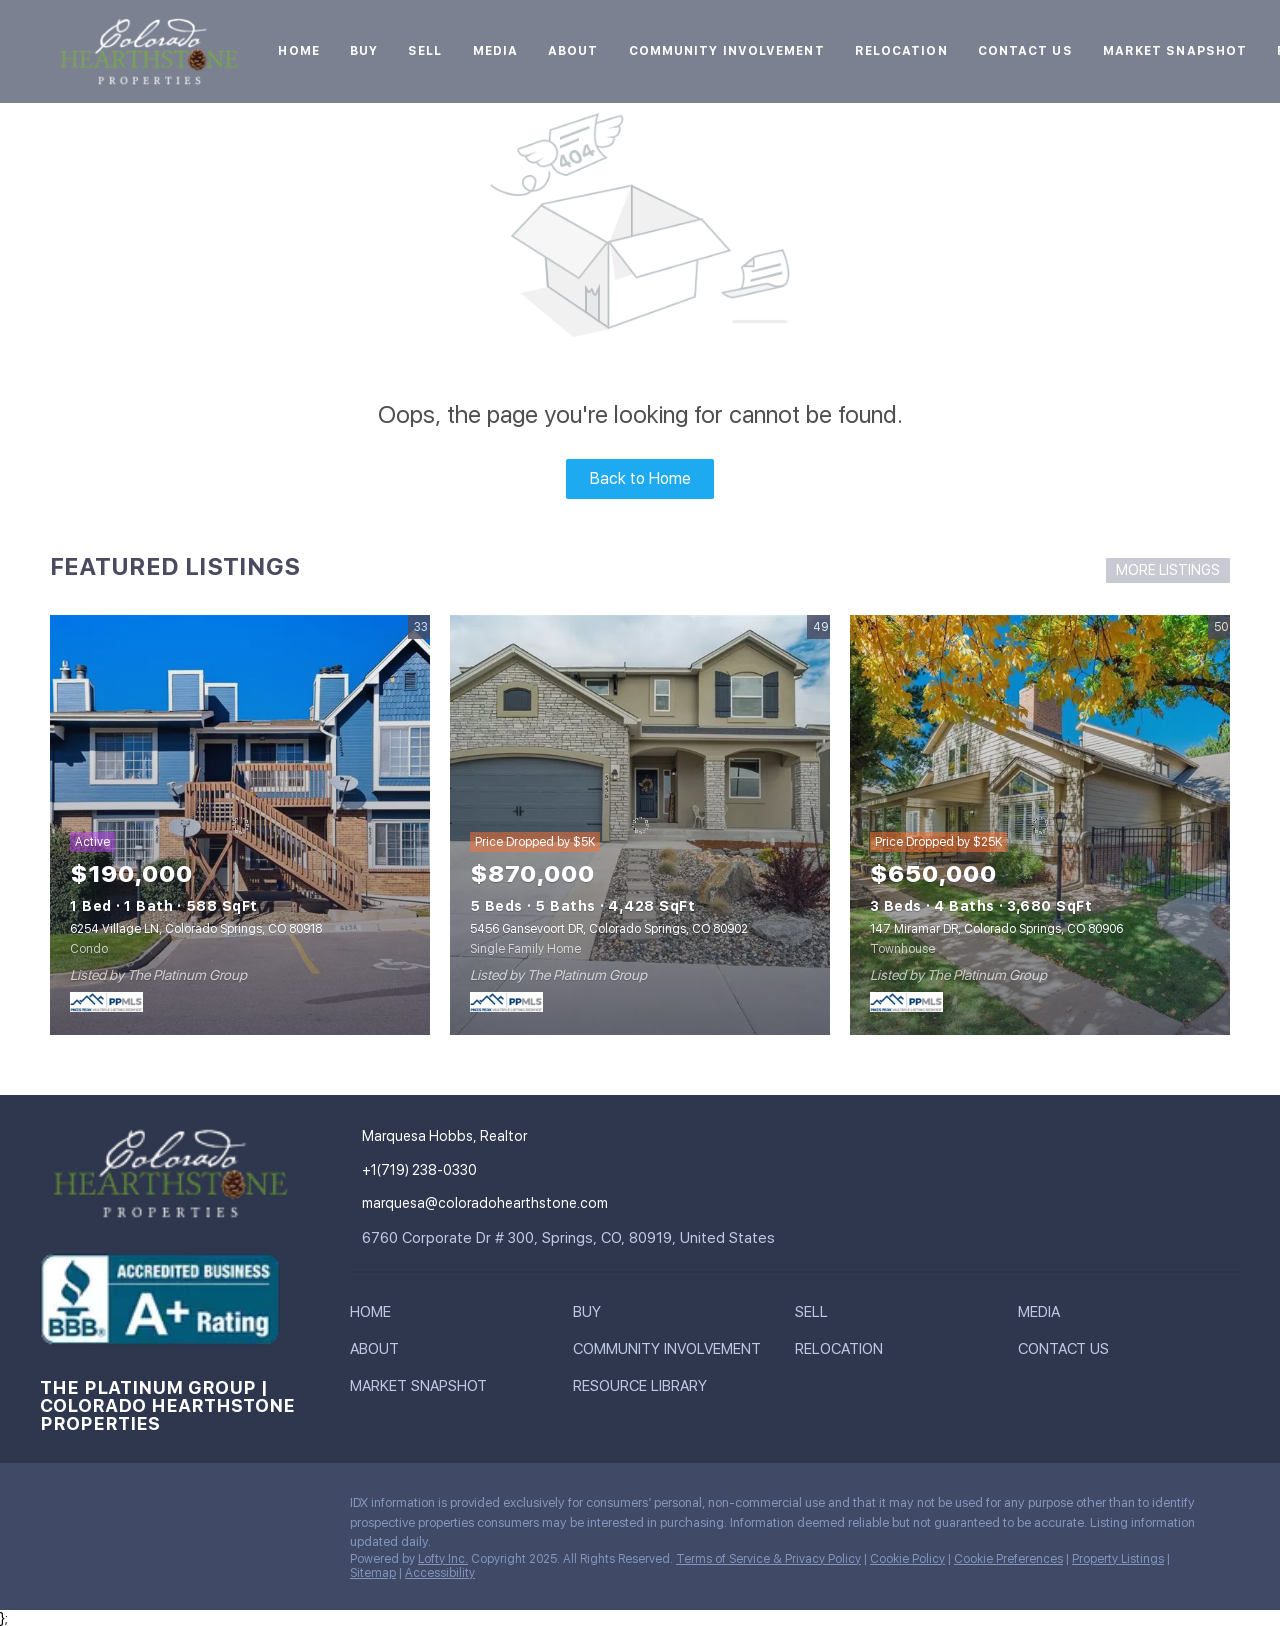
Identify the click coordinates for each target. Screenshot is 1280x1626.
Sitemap (373, 1573)
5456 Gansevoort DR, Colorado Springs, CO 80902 (609, 929)
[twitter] (135, 1508)
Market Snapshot (1175, 51)
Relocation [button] (901, 51)
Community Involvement (727, 51)
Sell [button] (425, 51)
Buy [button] (364, 51)
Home (298, 51)
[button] (375, 1316)
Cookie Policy (907, 1559)
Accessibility (440, 1573)
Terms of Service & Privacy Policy (768, 1559)
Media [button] (496, 51)
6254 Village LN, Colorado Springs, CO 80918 (196, 929)
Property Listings (1118, 1559)
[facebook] (55, 1508)
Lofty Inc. (443, 1559)
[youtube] (215, 1508)
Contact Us (1025, 51)
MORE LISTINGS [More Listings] (1168, 570)
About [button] (573, 51)
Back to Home (640, 478)
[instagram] (175, 1508)
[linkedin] (95, 1508)
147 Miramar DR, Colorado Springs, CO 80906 (996, 929)
